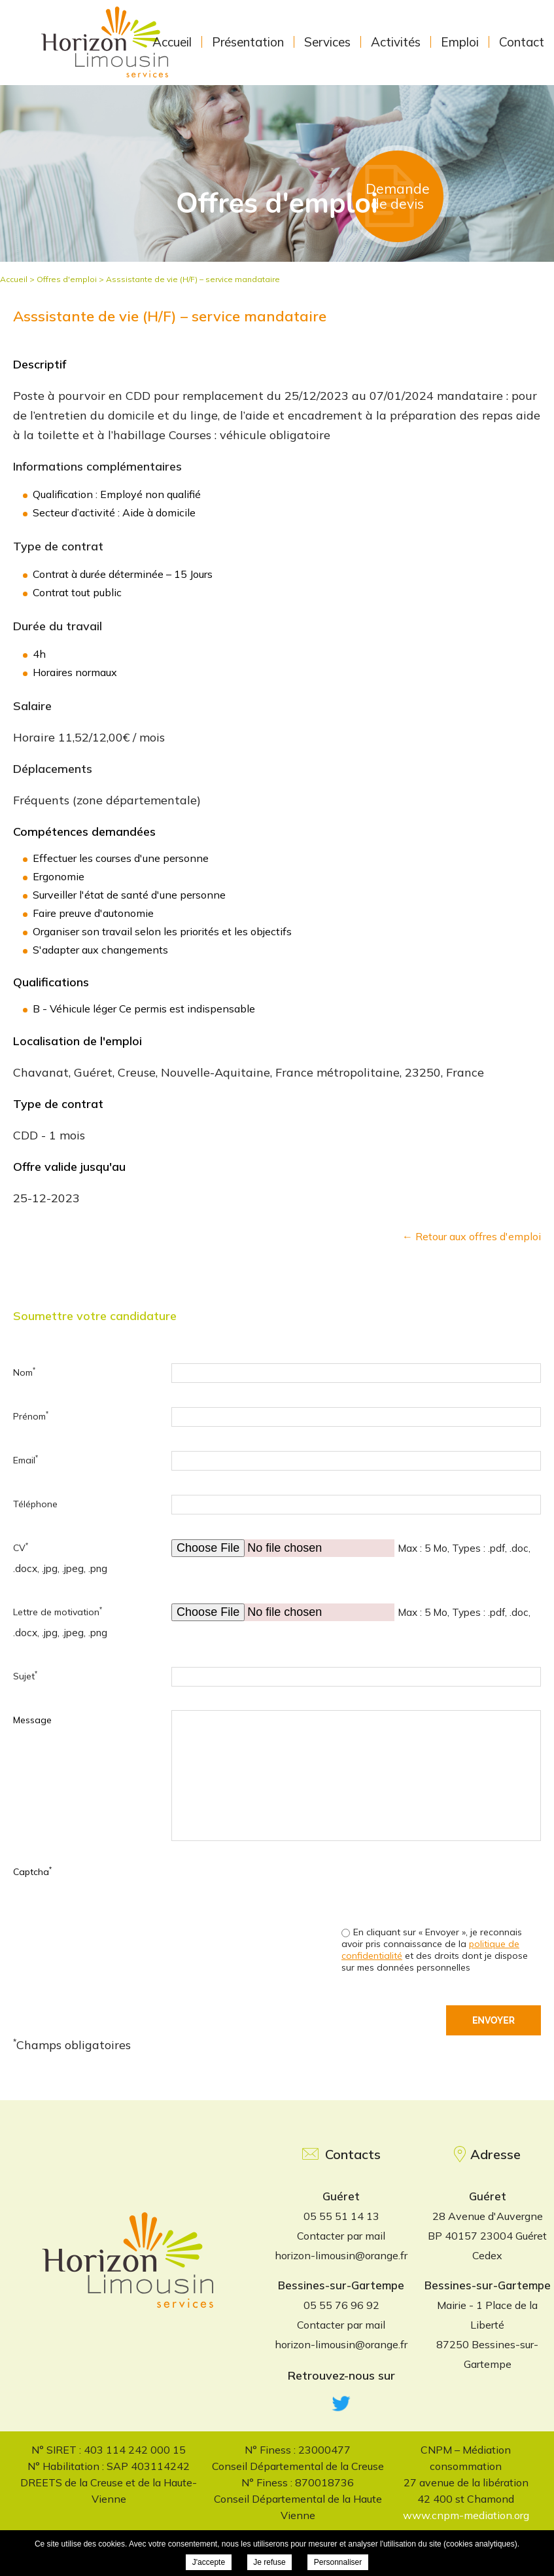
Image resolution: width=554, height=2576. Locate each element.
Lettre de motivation (57, 1611)
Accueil (172, 42)
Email (25, 1460)
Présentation (248, 42)
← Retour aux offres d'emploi (471, 1236)
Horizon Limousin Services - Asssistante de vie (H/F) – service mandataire (107, 45)
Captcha (32, 1871)
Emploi (460, 42)
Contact (521, 42)
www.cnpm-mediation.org (466, 2515)
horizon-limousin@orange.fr (341, 2255)
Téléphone (35, 1504)
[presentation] (441, 1887)
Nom (24, 1372)
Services (327, 42)
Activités (396, 42)
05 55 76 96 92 (341, 2305)
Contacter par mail (341, 2235)
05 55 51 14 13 (341, 2216)
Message (32, 1720)
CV (20, 1547)
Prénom (30, 1416)
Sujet (25, 1676)
